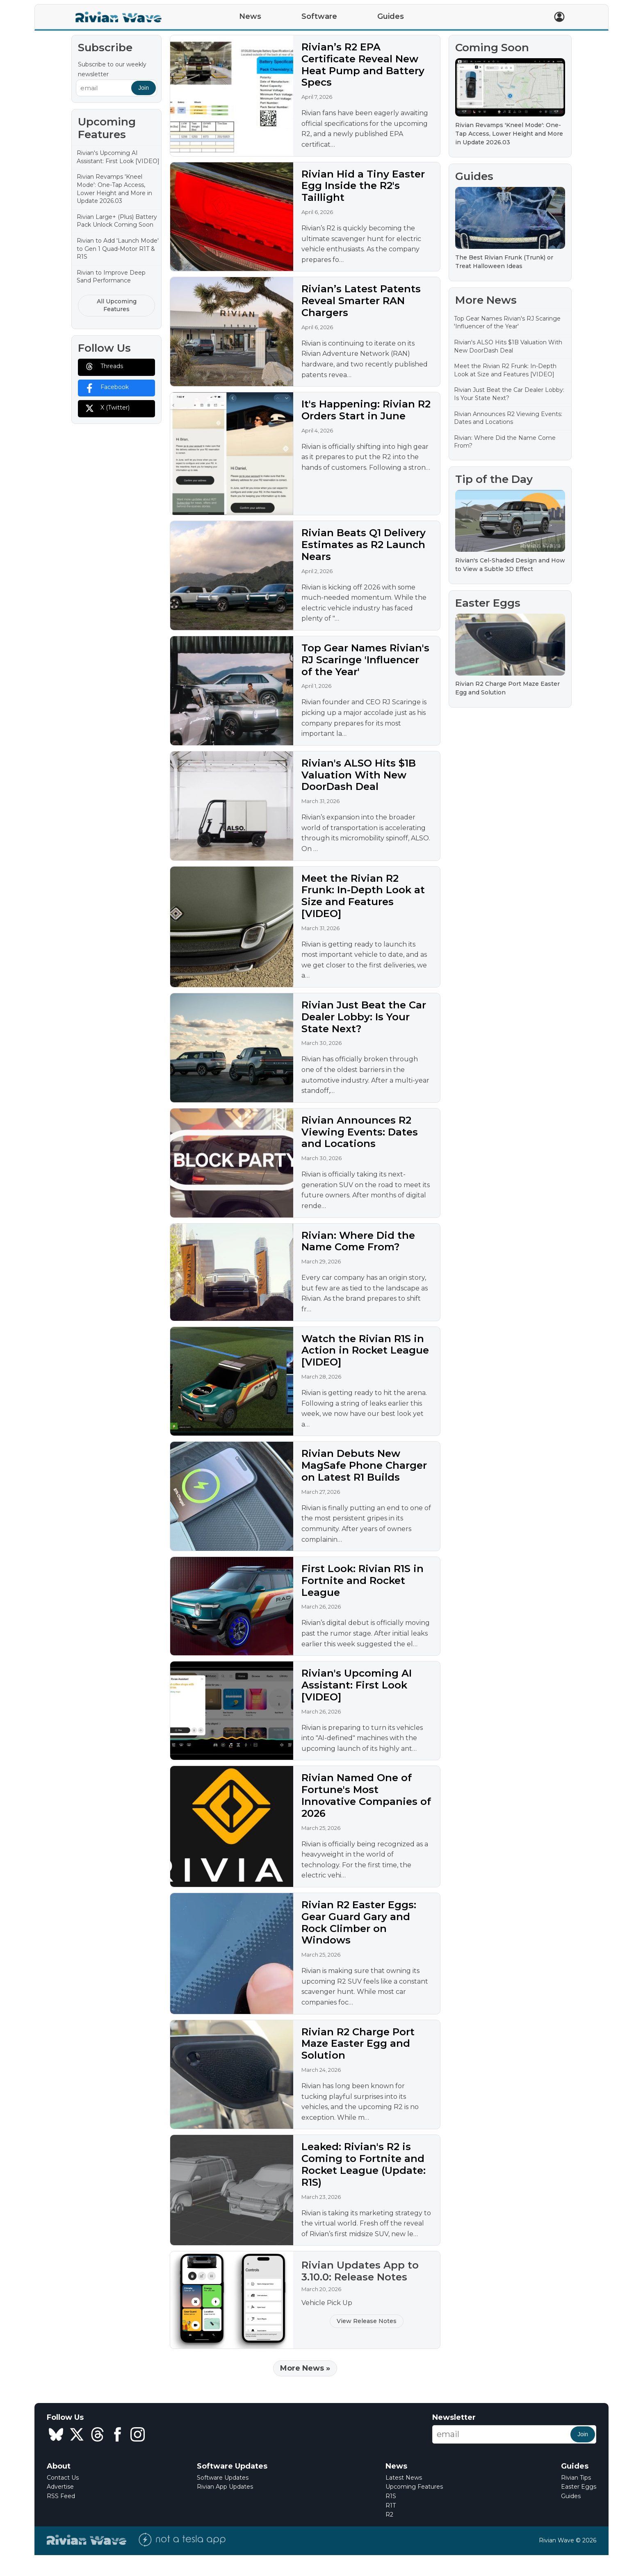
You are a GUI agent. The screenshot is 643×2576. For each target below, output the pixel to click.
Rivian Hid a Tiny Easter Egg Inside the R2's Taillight (363, 186)
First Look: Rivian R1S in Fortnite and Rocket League (362, 1580)
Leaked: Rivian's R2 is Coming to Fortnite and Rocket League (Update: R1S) (363, 2164)
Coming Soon (492, 47)
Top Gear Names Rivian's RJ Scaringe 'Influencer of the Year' (365, 660)
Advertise (60, 2486)
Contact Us (63, 2477)
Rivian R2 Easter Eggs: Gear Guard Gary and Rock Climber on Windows (358, 1922)
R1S (390, 2496)
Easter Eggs (487, 603)
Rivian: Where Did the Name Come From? (358, 1241)
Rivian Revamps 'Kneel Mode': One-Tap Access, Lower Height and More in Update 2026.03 (114, 189)
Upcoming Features (414, 2486)
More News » (305, 2368)
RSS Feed (61, 2496)
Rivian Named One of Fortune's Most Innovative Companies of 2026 (366, 1795)
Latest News (403, 2477)
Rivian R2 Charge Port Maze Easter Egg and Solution (358, 2044)
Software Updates (223, 2477)
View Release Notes (367, 2321)
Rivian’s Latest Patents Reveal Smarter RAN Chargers (361, 301)
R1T (390, 2505)
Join (143, 87)
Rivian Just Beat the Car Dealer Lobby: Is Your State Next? (363, 1017)
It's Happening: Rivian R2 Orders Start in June (366, 410)
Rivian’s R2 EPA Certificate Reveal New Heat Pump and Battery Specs (362, 64)
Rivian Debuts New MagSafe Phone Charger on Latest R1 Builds (364, 1465)
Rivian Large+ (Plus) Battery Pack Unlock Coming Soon (117, 221)
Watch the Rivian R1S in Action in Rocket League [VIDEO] (365, 1350)
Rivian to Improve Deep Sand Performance (111, 276)
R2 (389, 2514)
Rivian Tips (576, 2477)
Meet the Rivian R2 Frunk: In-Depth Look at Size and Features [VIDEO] (363, 895)
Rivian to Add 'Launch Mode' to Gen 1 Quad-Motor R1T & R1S (118, 248)
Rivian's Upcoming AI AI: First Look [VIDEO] (118, 157)
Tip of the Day (494, 479)
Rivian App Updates (225, 2486)
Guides (474, 176)
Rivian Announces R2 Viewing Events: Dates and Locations (359, 1132)
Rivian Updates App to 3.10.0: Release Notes (360, 2271)
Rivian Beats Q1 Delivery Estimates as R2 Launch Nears (363, 544)
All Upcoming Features (117, 305)
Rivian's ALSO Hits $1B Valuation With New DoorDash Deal (358, 775)
